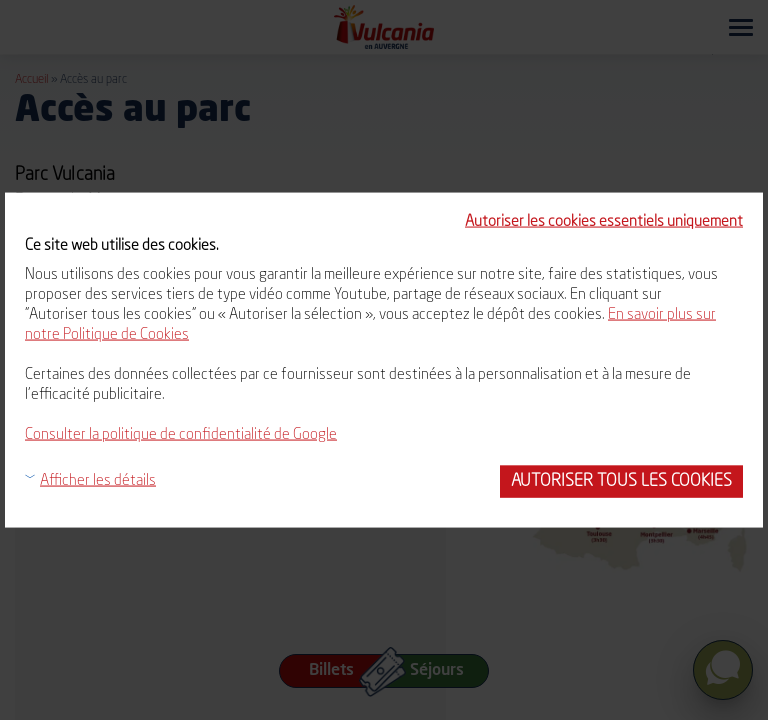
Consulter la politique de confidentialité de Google (181, 435)
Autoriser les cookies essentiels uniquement (604, 222)
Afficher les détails (98, 481)
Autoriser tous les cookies (621, 481)
